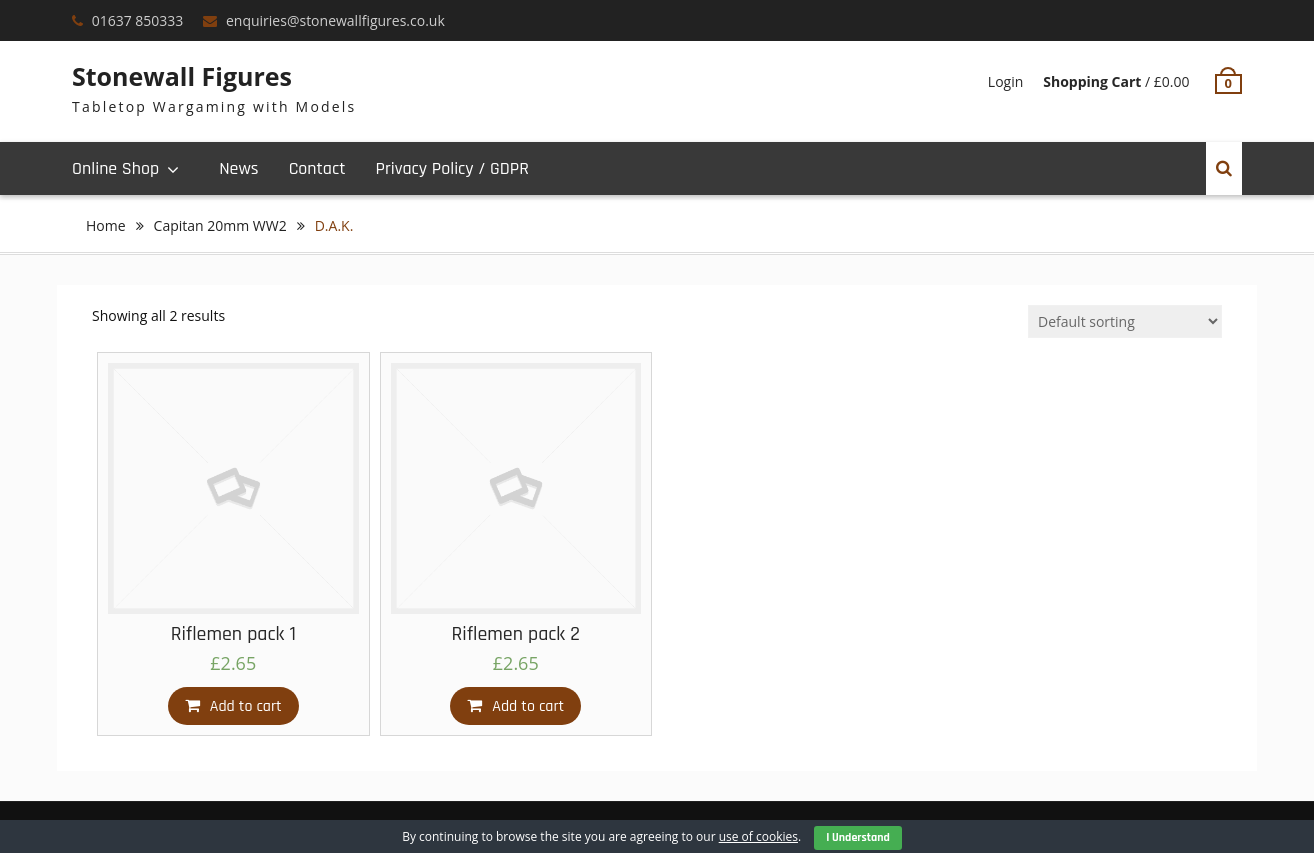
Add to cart (246, 706)
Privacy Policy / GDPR (451, 168)
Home (106, 225)
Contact (317, 168)
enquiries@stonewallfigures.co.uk (335, 20)
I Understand (858, 837)
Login (1005, 81)
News (238, 168)
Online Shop (115, 168)
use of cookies (758, 836)
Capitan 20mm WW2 (220, 225)
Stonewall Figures (182, 76)
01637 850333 (138, 20)
